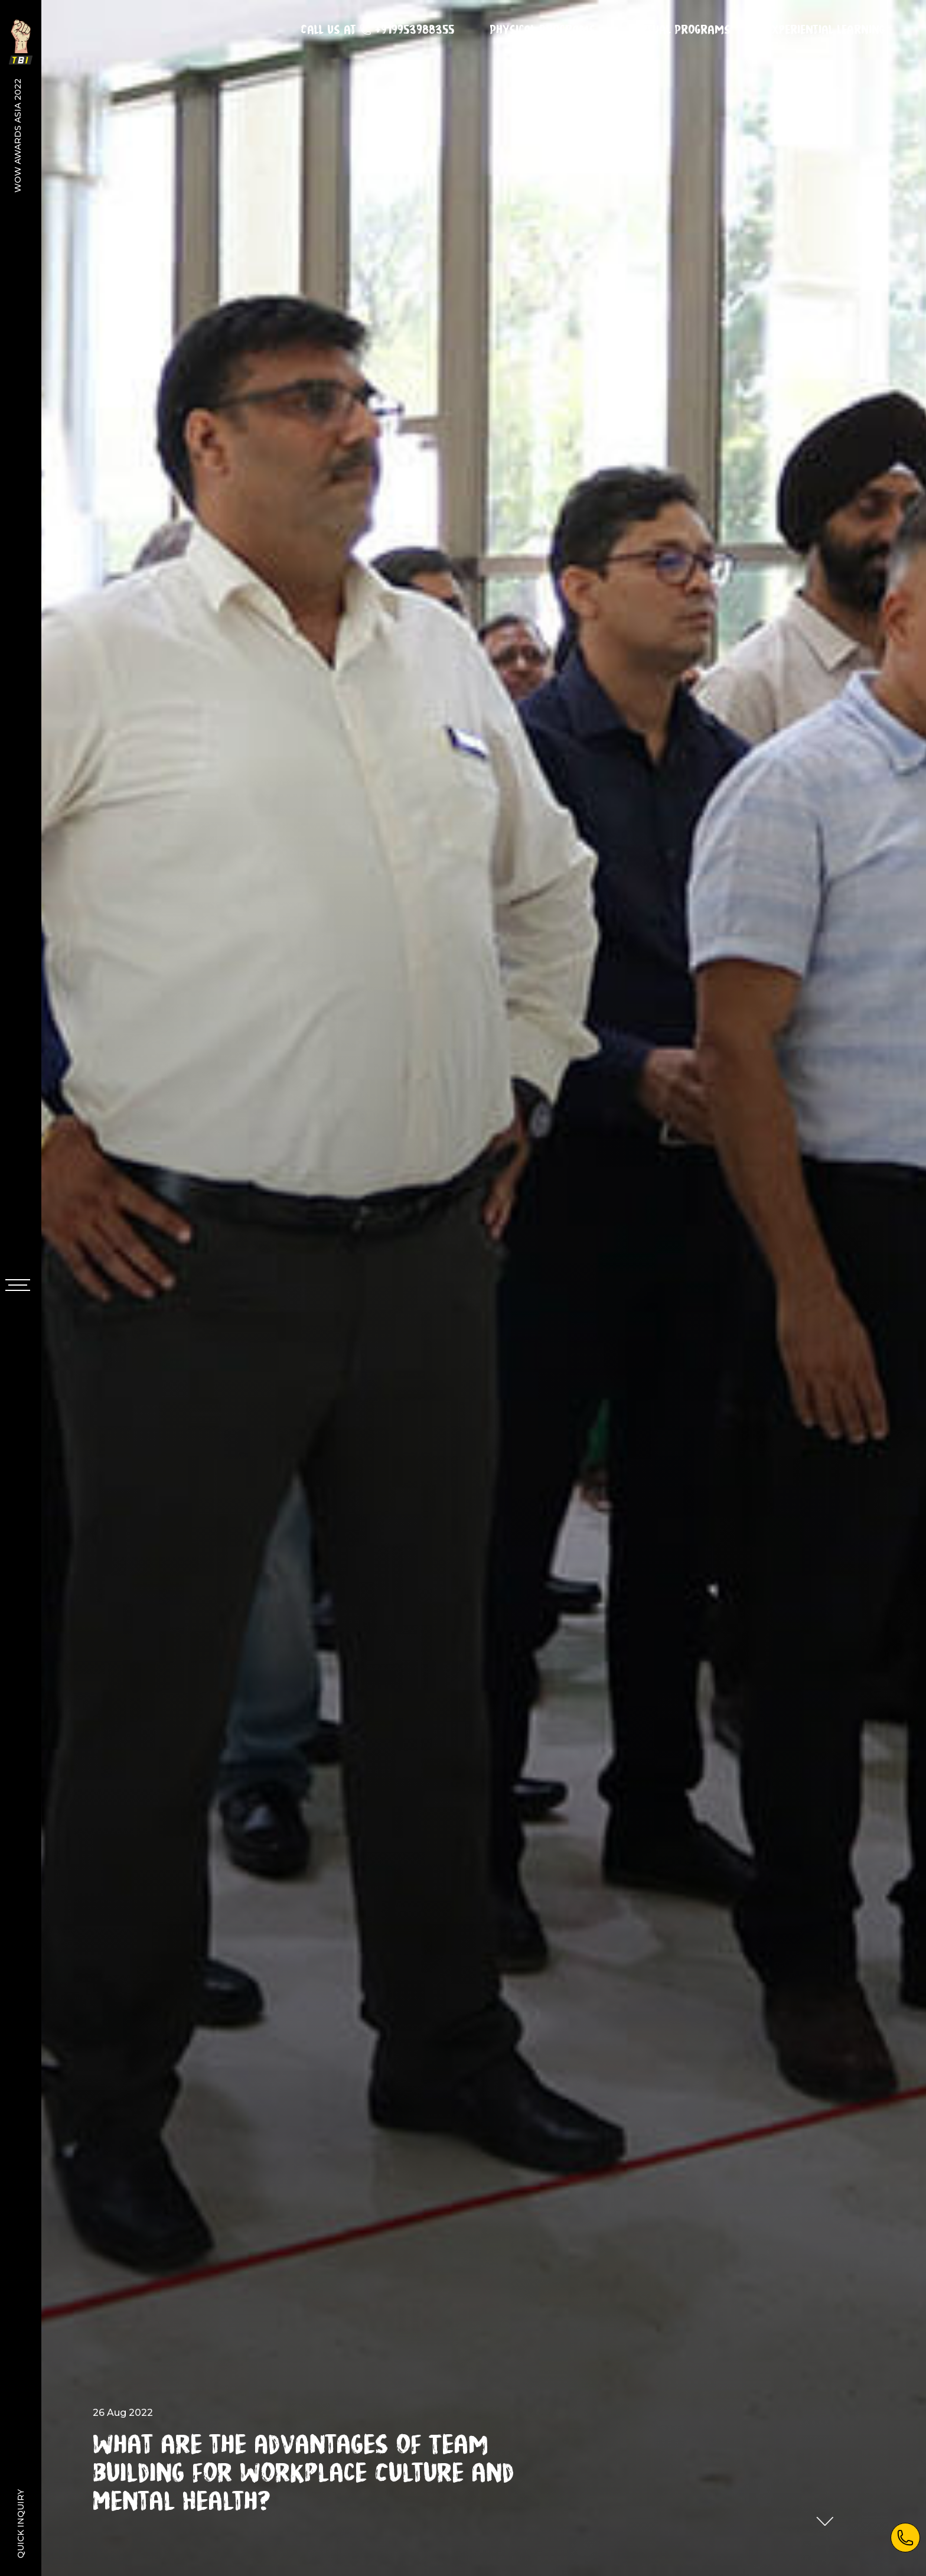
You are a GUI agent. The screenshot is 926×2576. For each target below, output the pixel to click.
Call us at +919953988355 (377, 30)
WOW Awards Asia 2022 (17, 135)
